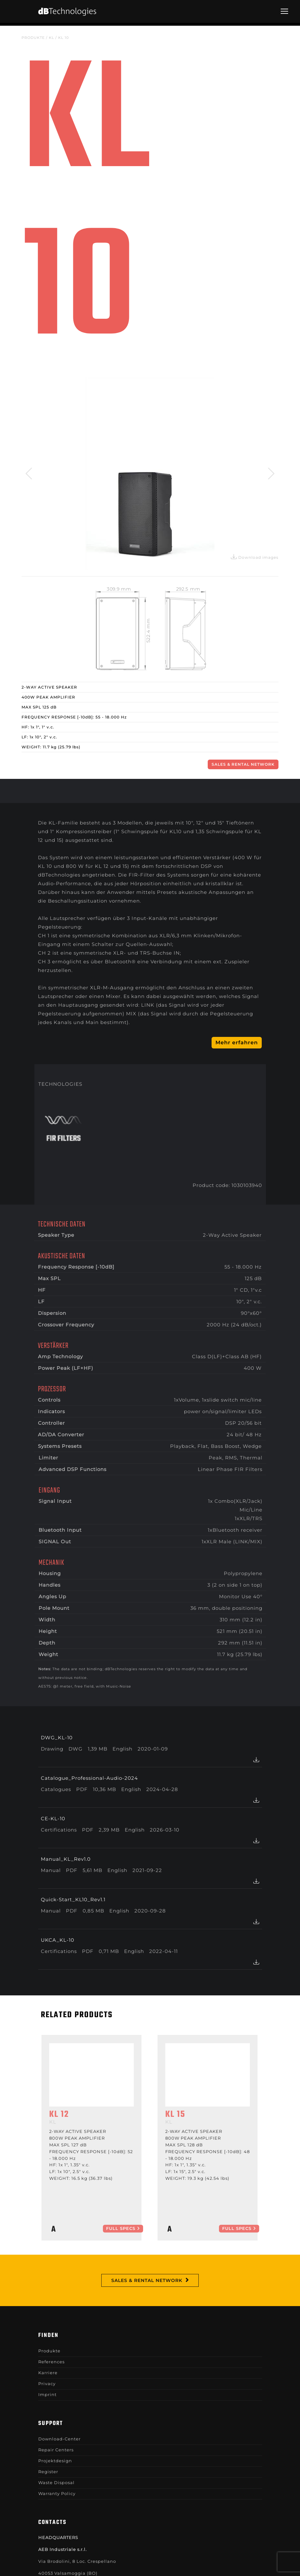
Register (48, 2471)
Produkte (33, 37)
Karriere (48, 2372)
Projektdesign (55, 2460)
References (51, 2361)
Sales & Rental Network (243, 764)
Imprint (47, 2394)
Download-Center (59, 2438)
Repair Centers (56, 2449)
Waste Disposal (56, 2482)
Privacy (47, 2383)
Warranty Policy (57, 2493)
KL (51, 37)
